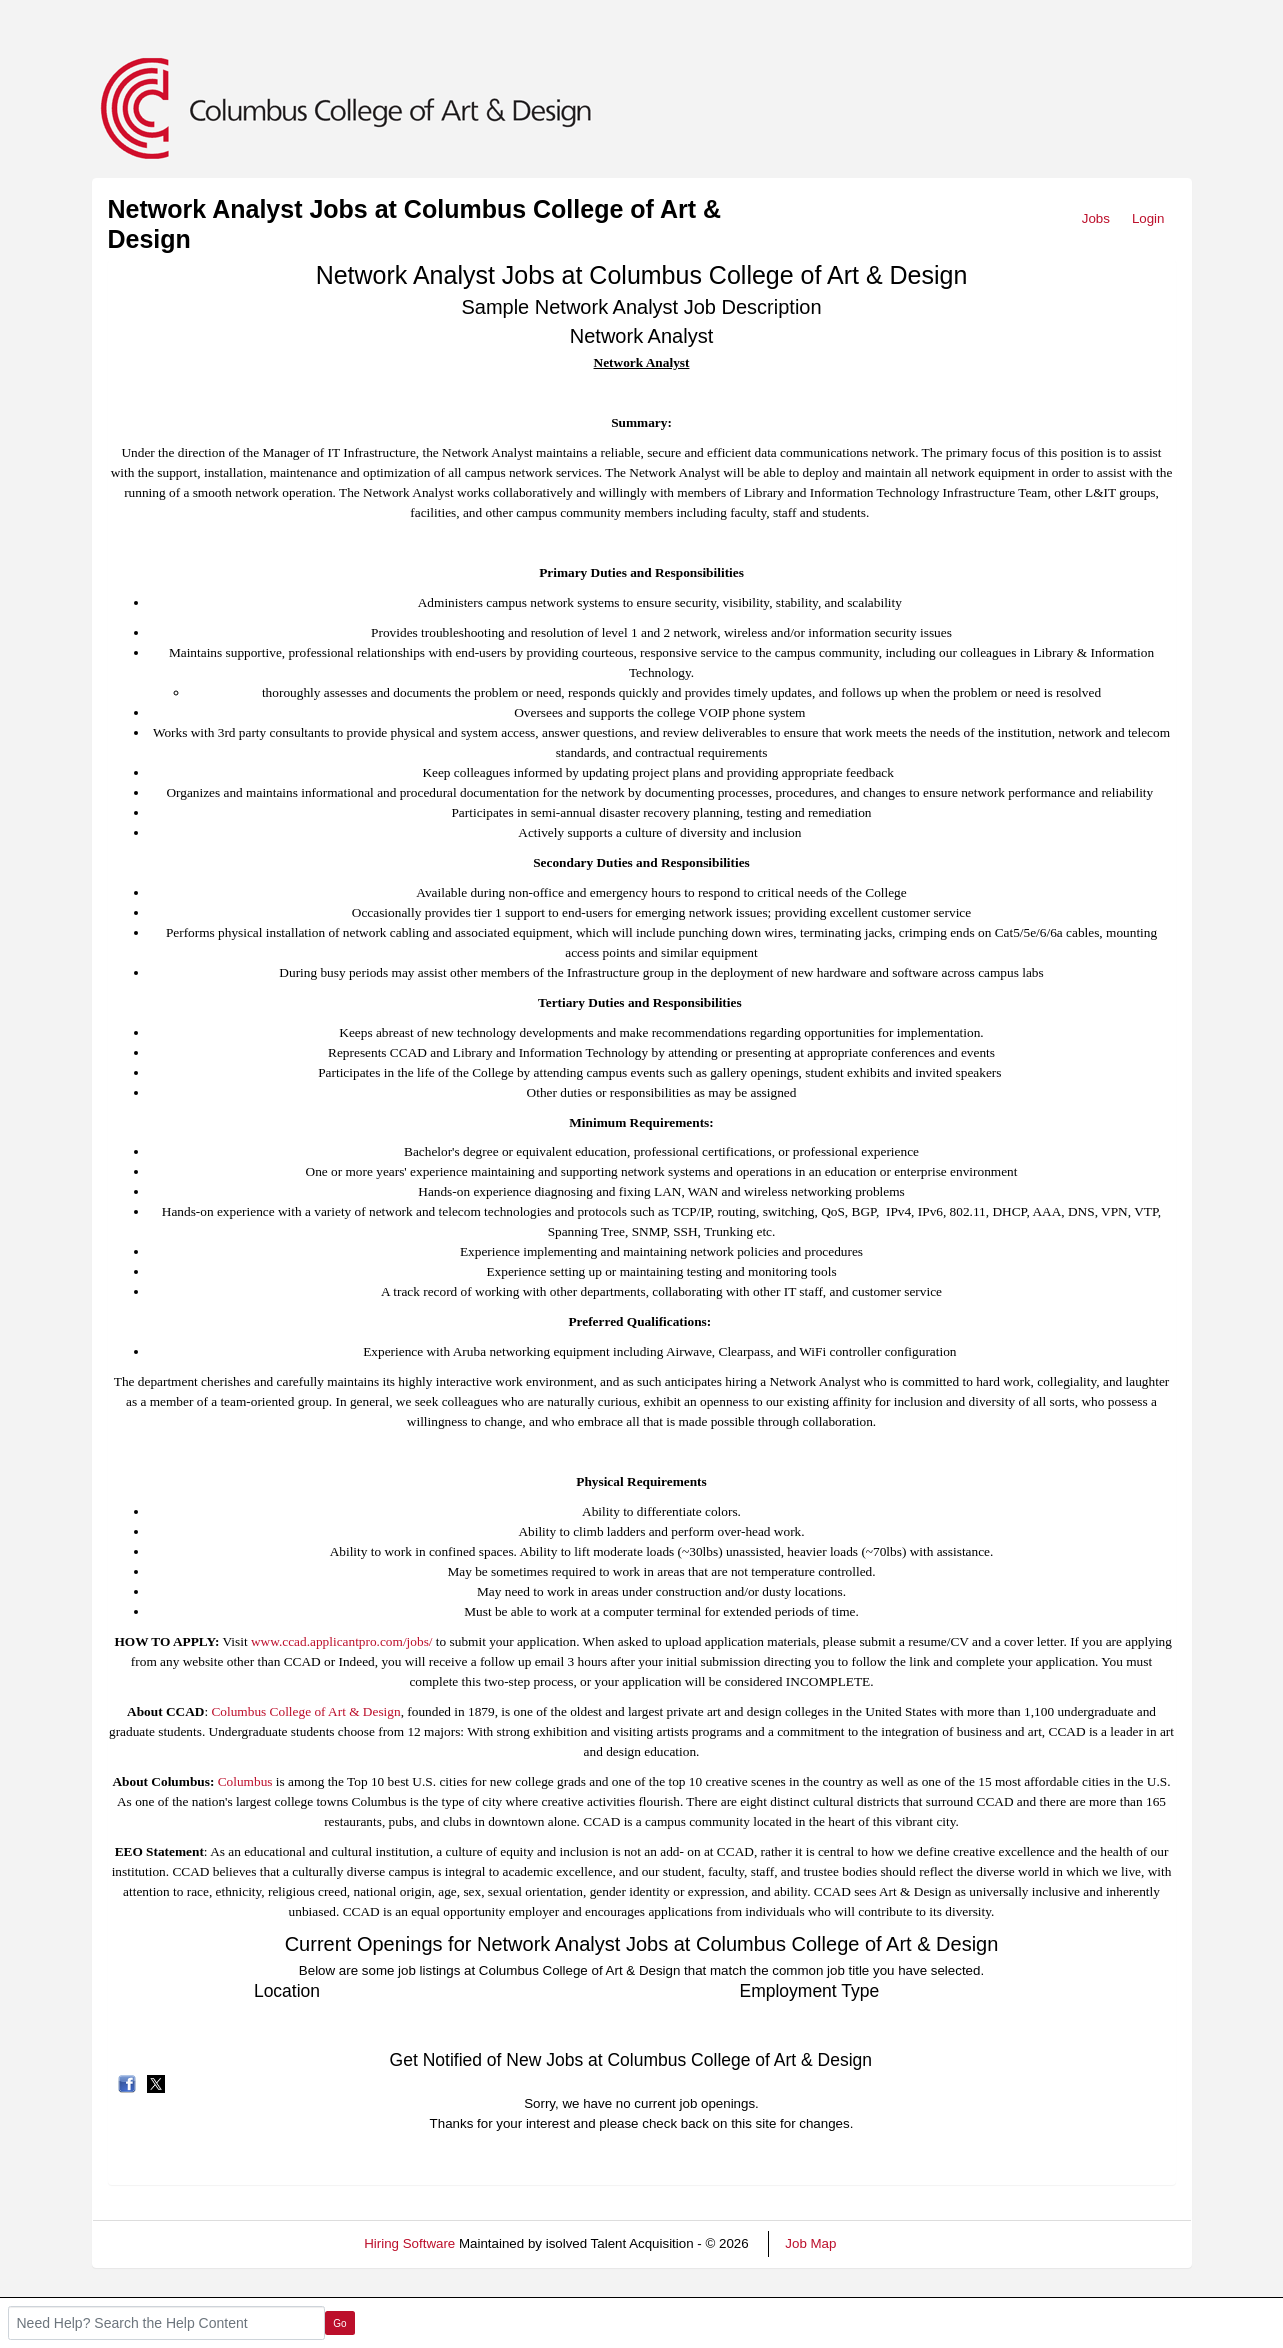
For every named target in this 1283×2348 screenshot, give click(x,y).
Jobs (1096, 218)
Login (1148, 218)
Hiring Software (409, 2243)
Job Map (810, 2243)
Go (339, 2323)
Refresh (895, 2243)
